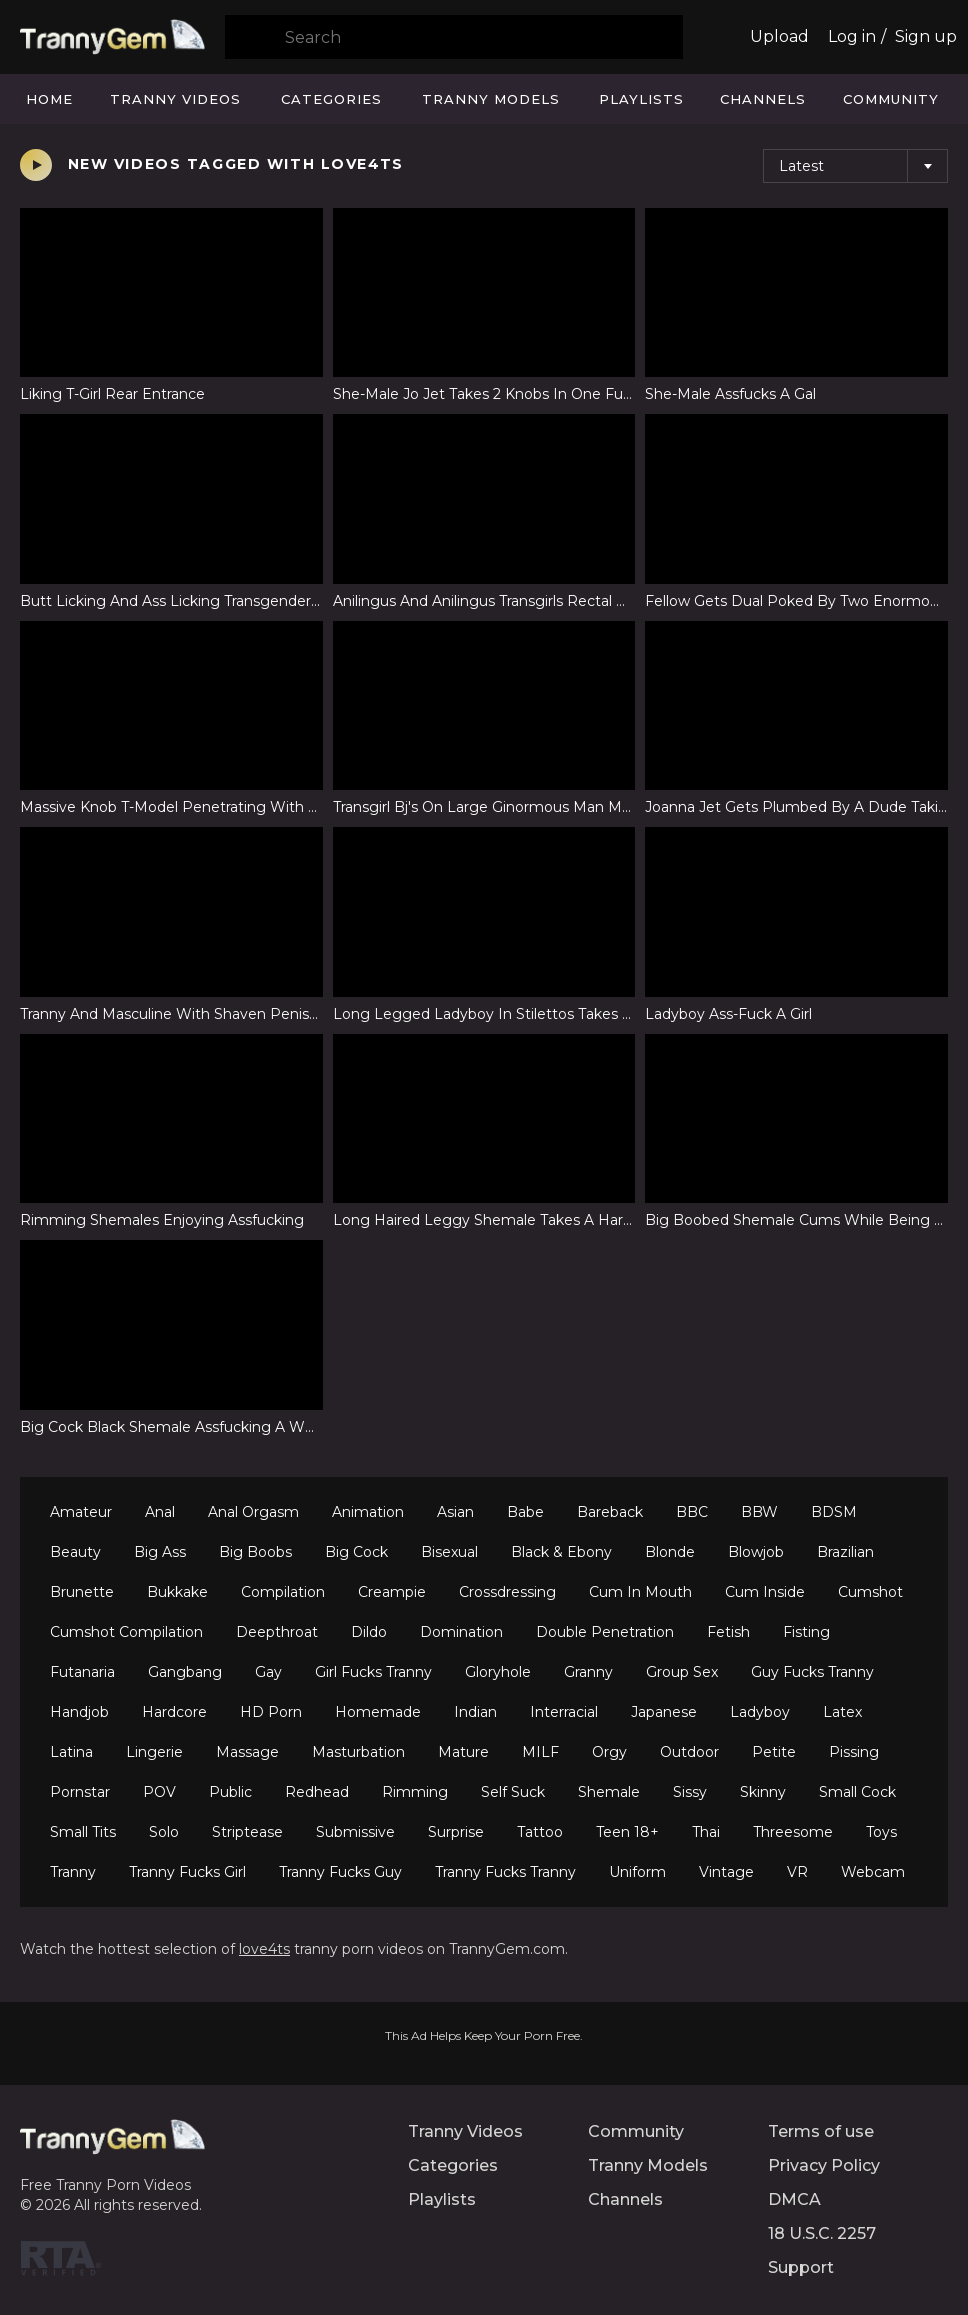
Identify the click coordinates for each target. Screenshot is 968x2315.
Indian (475, 1712)
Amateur (81, 1512)
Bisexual (449, 1552)
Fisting (806, 1632)
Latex (842, 1712)
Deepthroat (277, 1632)
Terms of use (821, 2131)
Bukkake (177, 1592)
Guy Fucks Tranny (812, 1672)
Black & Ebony (561, 1552)
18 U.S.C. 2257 (822, 2233)
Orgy (609, 1752)
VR (797, 1872)
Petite (774, 1752)
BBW (759, 1512)
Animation (368, 1512)
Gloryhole (498, 1672)
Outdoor (689, 1752)
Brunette (82, 1592)
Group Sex (682, 1672)
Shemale (609, 1792)
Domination (461, 1632)
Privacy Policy (824, 2165)
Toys (881, 1832)
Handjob (79, 1712)
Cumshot (870, 1592)
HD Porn (271, 1712)
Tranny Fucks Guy (340, 1872)
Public (230, 1792)
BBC (692, 1512)
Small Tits (83, 1832)
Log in (852, 36)
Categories (331, 99)
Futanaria (82, 1672)
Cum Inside (765, 1592)
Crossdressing (507, 1592)
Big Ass (160, 1552)
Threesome (793, 1832)
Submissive (355, 1832)
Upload (779, 36)
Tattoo (540, 1832)
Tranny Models (491, 99)
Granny (588, 1672)
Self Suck (513, 1792)
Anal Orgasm (253, 1512)
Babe (525, 1512)
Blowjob (756, 1552)
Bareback (610, 1512)
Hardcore (174, 1712)
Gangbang (185, 1672)
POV (159, 1792)
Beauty (75, 1552)
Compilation (283, 1592)
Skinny (763, 1792)
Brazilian (845, 1552)
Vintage (726, 1872)
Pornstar (80, 1792)
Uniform (637, 1872)
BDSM (834, 1512)
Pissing (854, 1752)
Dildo (369, 1632)
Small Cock (857, 1792)
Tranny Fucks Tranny (505, 1872)
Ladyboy (760, 1712)
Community (891, 99)
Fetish (728, 1632)
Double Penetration (605, 1632)
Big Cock (356, 1552)
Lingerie (154, 1752)
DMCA (794, 2199)
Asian (455, 1512)
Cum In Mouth (640, 1592)
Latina (71, 1752)
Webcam (873, 1872)
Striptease (247, 1832)
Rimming (415, 1792)
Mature (463, 1752)
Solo (164, 1832)
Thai (706, 1832)
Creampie (392, 1592)
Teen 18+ (627, 1832)
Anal (160, 1512)
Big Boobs (255, 1552)
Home (49, 99)
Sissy (690, 1792)
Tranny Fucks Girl (187, 1872)
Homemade (378, 1712)
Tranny (73, 1872)
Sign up (926, 36)
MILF (540, 1752)
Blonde (670, 1552)
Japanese (664, 1712)
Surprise (456, 1832)
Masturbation (358, 1752)
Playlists (641, 99)
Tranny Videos (175, 99)
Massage (247, 1752)
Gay (268, 1672)
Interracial (564, 1712)
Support (801, 2267)
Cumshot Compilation (126, 1632)
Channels (763, 99)
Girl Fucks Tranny (373, 1672)
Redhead (317, 1792)
